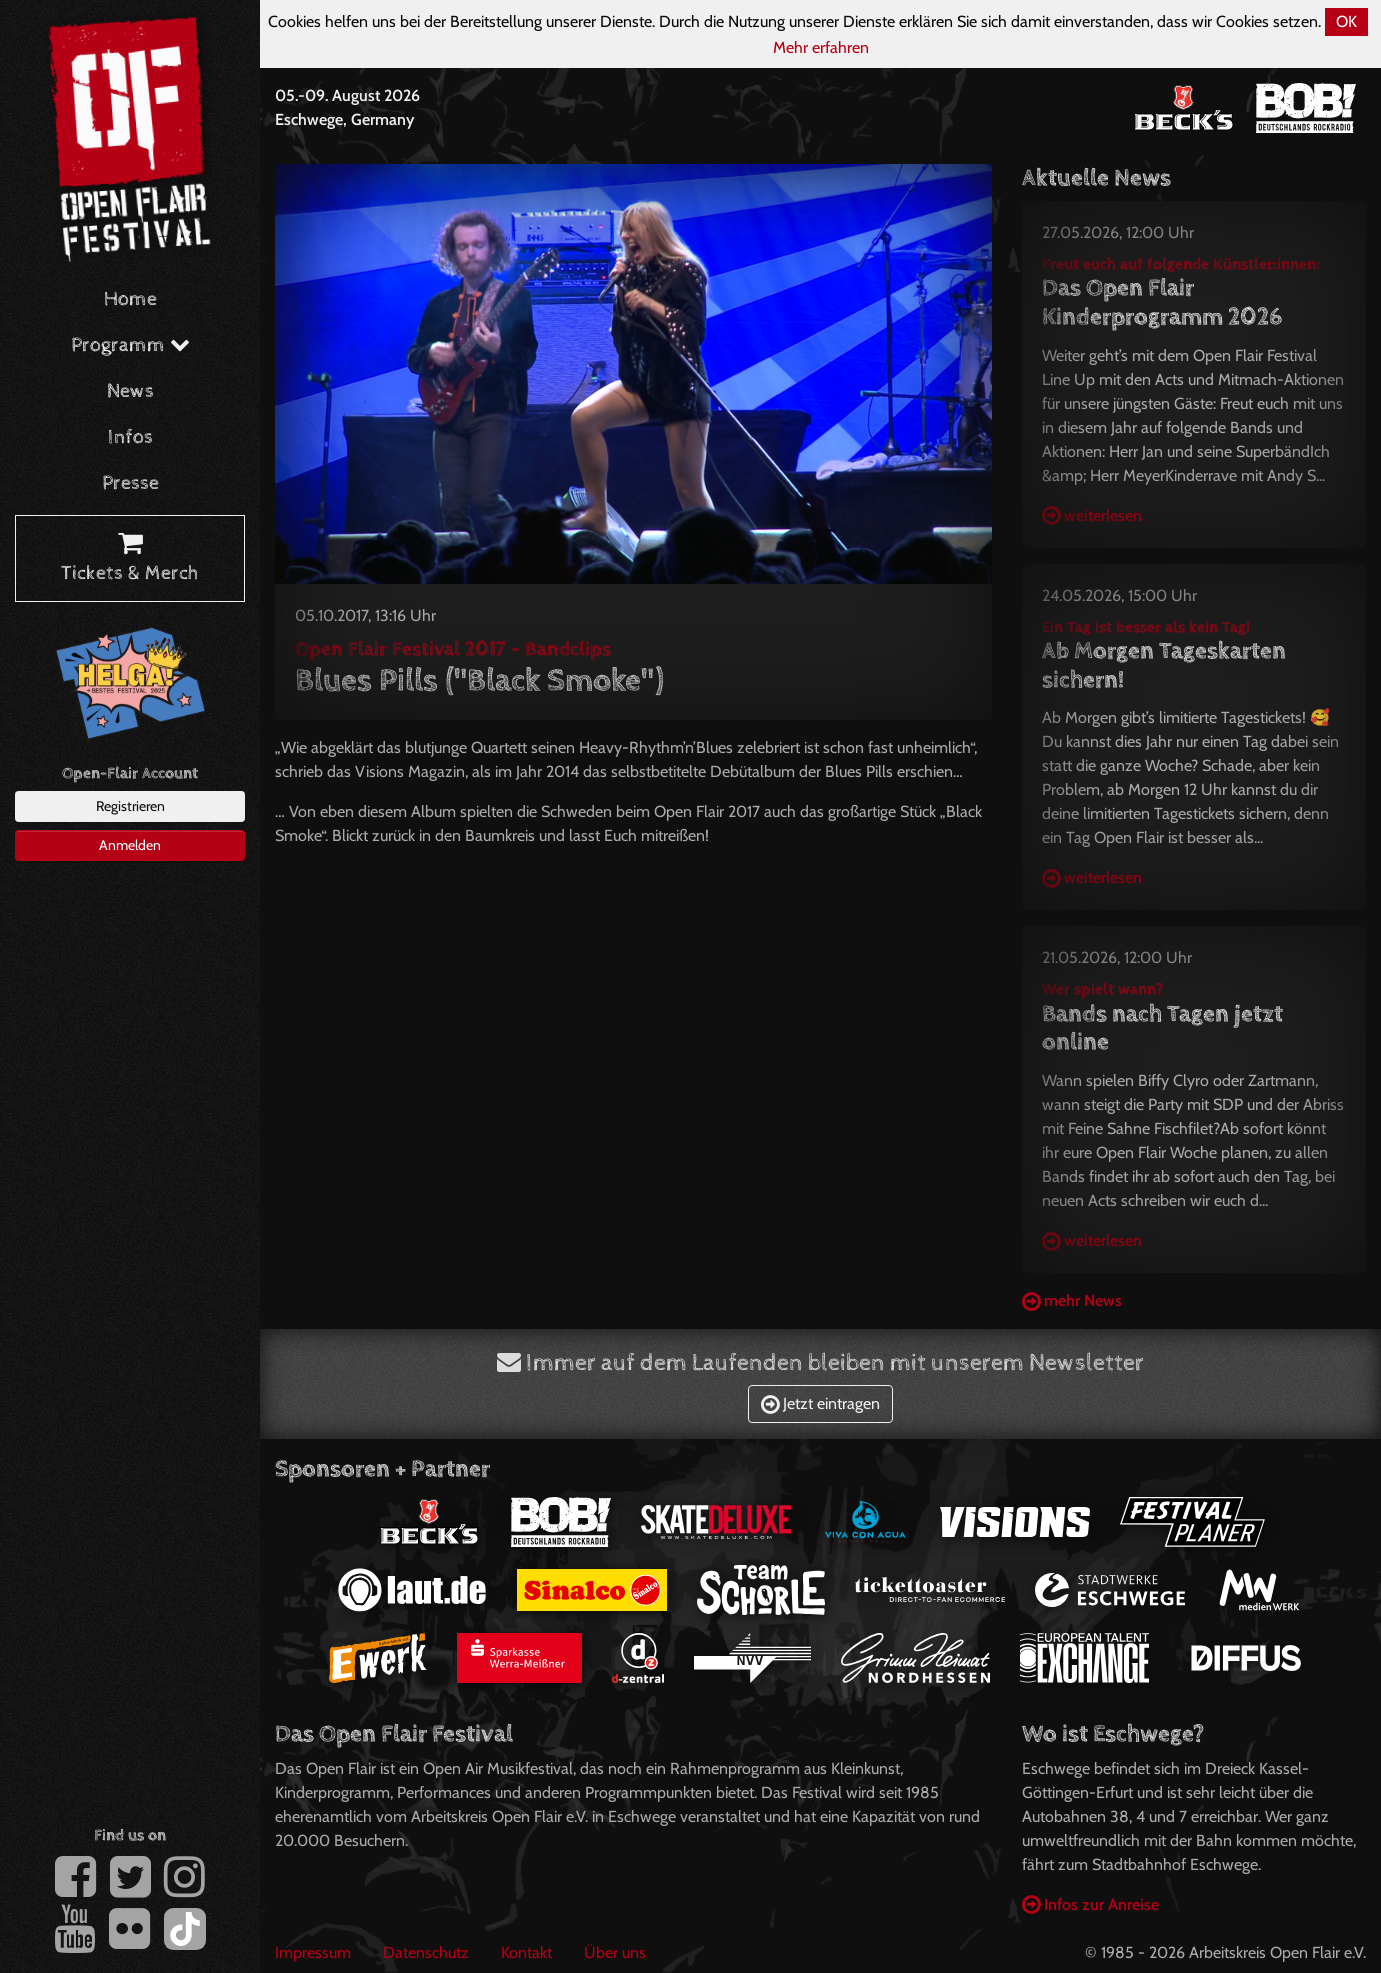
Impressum (313, 1952)
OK (1346, 21)
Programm (130, 345)
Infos (130, 437)
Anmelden (130, 845)
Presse (130, 483)
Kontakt (526, 1952)
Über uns (615, 1952)
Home (130, 299)
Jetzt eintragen (820, 1403)
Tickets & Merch (130, 559)
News (130, 391)
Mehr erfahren (821, 47)
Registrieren (130, 806)
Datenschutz (426, 1952)
